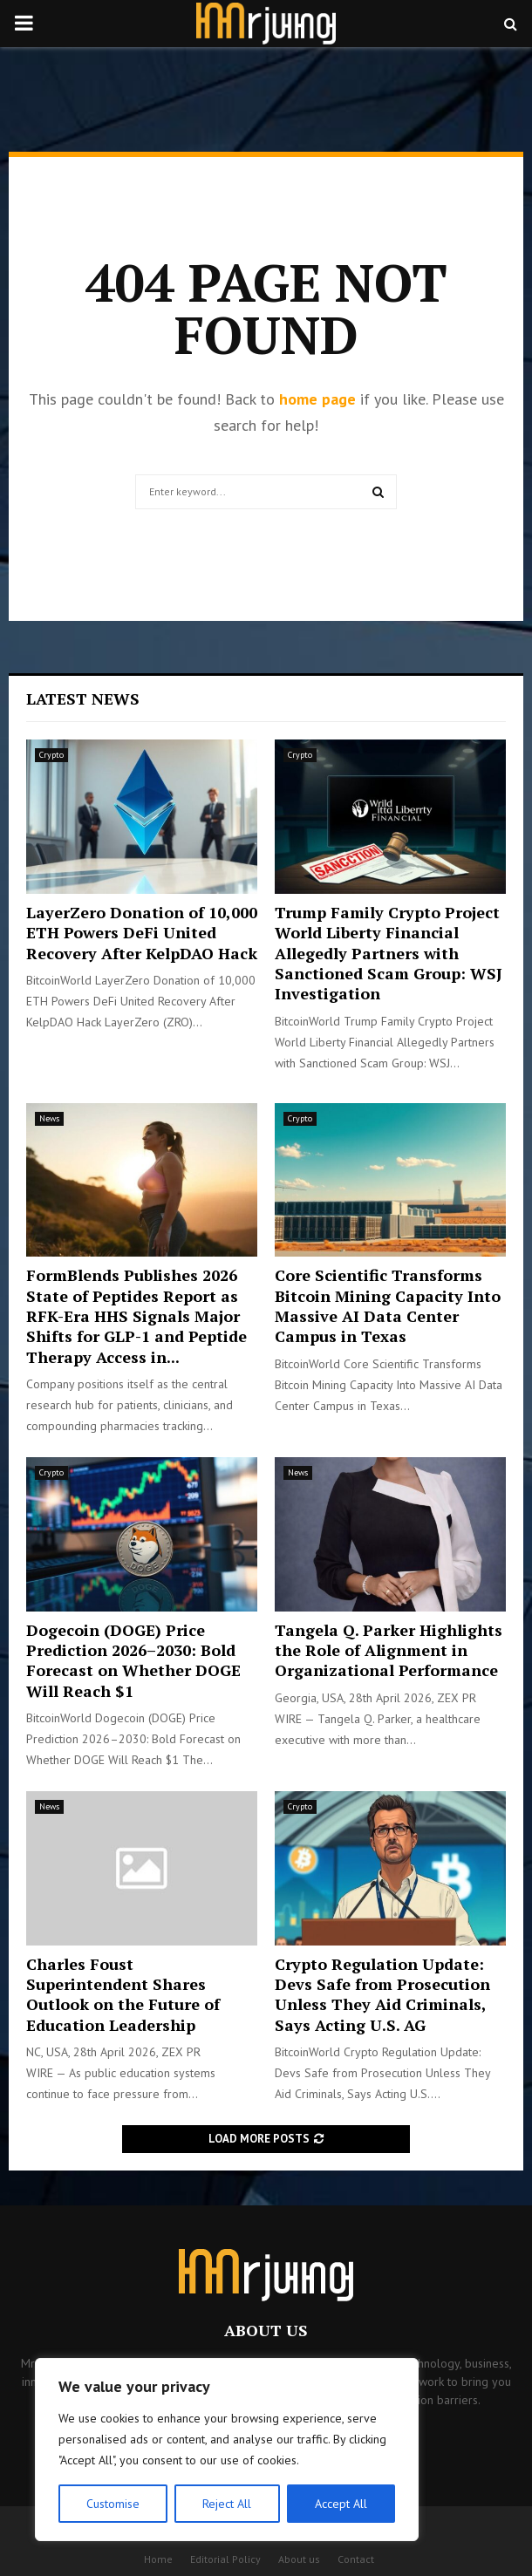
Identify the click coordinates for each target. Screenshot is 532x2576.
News (49, 1118)
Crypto (51, 754)
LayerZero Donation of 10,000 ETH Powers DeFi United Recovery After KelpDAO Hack (141, 933)
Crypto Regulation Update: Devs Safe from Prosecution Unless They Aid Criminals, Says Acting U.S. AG (382, 1994)
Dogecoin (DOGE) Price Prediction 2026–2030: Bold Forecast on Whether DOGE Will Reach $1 (133, 1660)
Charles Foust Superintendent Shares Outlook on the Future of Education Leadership (123, 1994)
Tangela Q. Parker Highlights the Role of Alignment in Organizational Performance (388, 1650)
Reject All (226, 2503)
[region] (227, 2449)
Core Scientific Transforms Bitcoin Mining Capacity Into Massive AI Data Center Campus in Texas (388, 1305)
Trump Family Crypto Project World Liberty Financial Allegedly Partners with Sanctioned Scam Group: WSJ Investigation (388, 953)
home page (317, 399)
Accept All (341, 2503)
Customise (113, 2503)
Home (158, 2559)
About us (299, 2559)
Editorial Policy (225, 2559)
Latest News (83, 698)
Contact (356, 2559)
